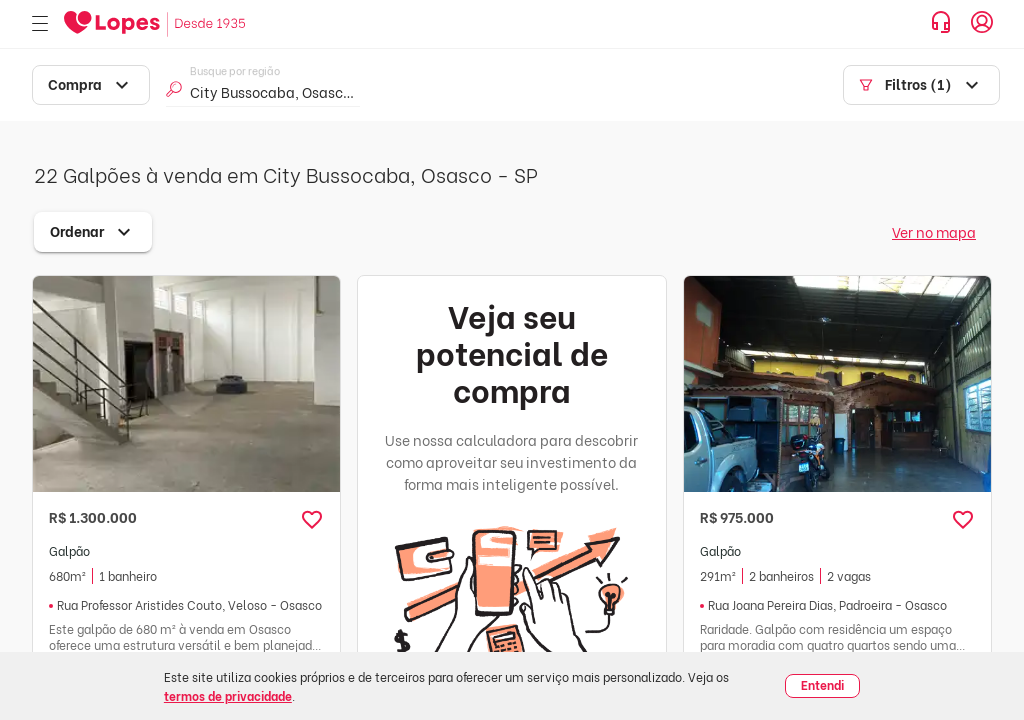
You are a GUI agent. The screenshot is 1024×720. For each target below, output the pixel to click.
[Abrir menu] (40, 24)
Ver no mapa (934, 231)
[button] (312, 520)
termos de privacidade (228, 695)
